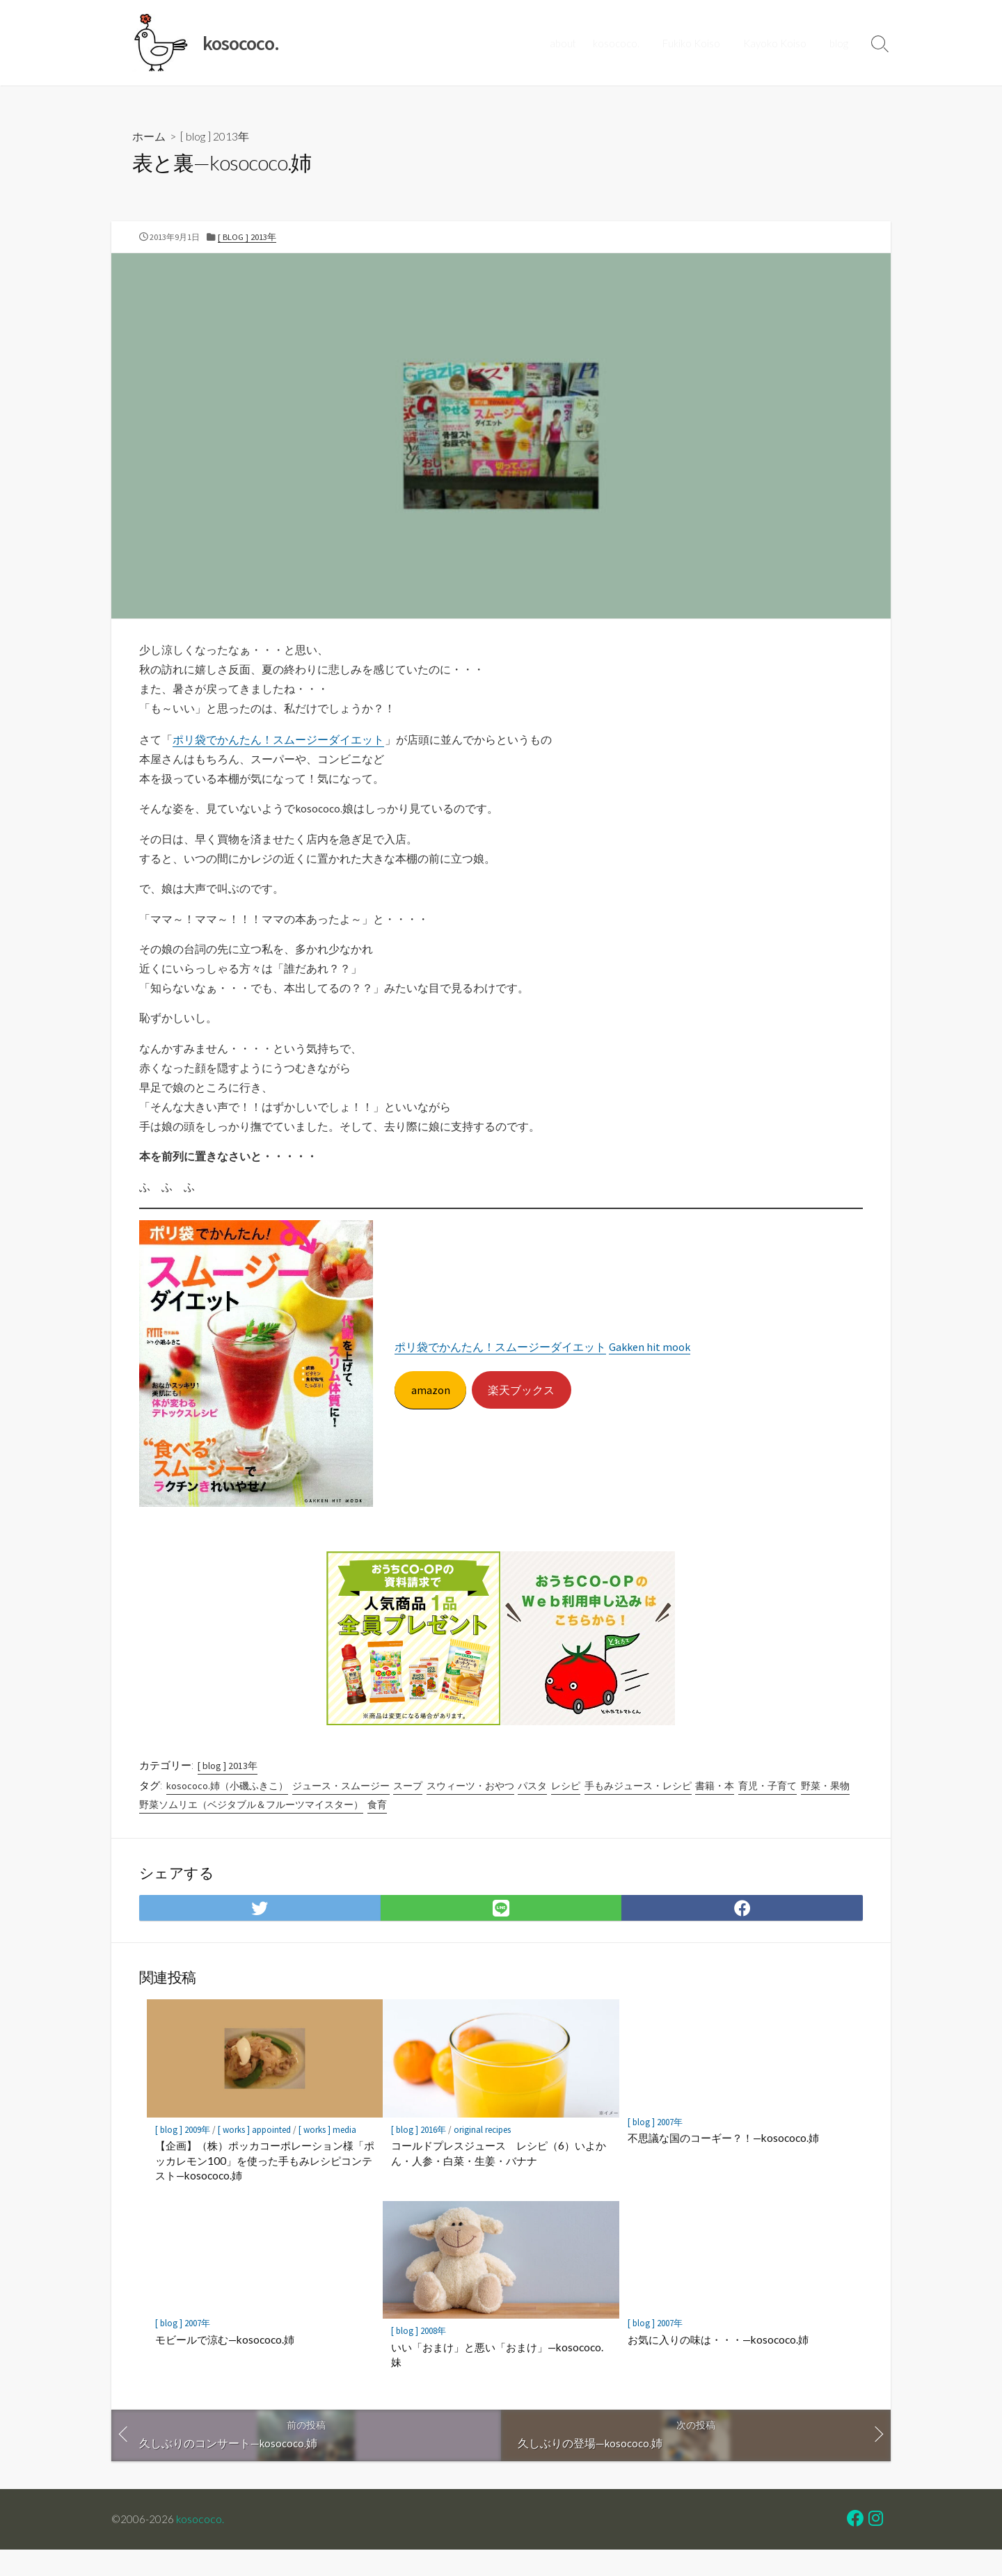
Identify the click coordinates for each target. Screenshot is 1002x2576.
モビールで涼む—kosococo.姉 (224, 2364)
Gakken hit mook (650, 1366)
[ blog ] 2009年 (182, 2155)
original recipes (482, 2155)
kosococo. (621, 43)
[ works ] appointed (254, 2155)
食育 (377, 1824)
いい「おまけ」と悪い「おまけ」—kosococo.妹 (497, 2380)
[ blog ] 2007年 (655, 2147)
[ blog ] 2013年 (214, 136)
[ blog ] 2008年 (418, 2356)
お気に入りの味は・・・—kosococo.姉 (718, 2364)
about (568, 43)
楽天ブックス (522, 1408)
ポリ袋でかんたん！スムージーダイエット (278, 744)
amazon (430, 1408)
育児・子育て (767, 1806)
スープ (407, 1806)
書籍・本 (715, 1806)
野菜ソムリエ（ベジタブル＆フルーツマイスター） (251, 1824)
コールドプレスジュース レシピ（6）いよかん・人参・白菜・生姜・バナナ (498, 2178)
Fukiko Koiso (695, 43)
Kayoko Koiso (777, 43)
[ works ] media (327, 2155)
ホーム (149, 136)
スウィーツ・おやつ (470, 1806)
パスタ (533, 1806)
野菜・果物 (825, 1806)
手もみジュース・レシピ (638, 1806)
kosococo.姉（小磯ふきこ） (227, 1806)
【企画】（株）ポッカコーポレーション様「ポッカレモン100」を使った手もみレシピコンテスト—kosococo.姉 (264, 2185)
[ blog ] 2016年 (418, 2155)
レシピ (565, 1806)
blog (840, 43)
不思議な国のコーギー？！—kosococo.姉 (723, 2163)
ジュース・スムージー (341, 1806)
